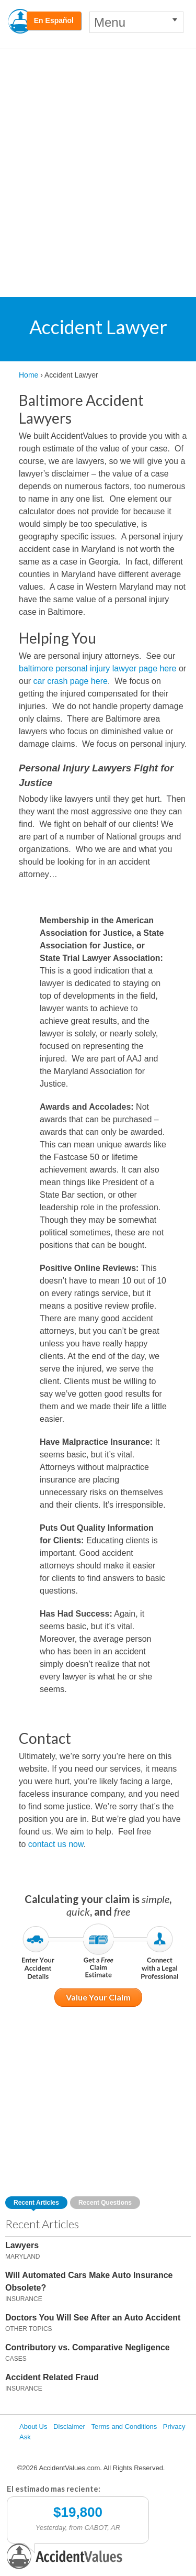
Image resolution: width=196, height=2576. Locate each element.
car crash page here (70, 681)
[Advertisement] (98, 152)
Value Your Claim (98, 1997)
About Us (33, 2426)
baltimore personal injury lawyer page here (98, 668)
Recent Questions (105, 2202)
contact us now (56, 1844)
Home (28, 375)
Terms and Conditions (124, 2426)
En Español (54, 20)
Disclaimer (69, 2426)
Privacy (174, 2426)
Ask (25, 2437)
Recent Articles (36, 2202)
